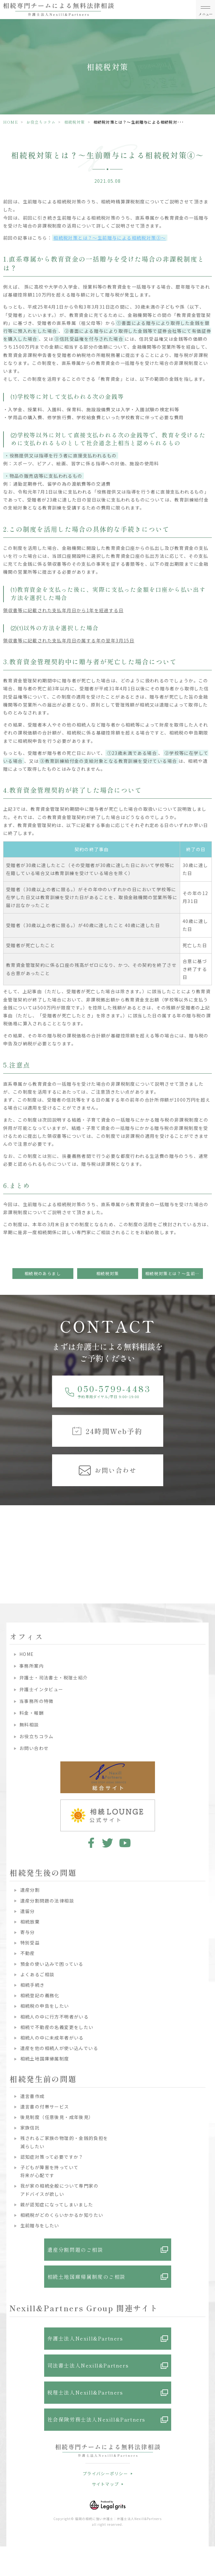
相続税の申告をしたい (44, 2006)
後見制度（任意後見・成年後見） (57, 2117)
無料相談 (29, 1724)
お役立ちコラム (41, 122)
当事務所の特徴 (36, 1701)
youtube (125, 1843)
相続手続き (32, 1985)
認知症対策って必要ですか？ (52, 2157)
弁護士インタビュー (41, 1689)
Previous (6, 1537)
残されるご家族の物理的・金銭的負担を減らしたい (64, 2142)
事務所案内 (31, 1666)
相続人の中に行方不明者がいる (54, 2016)
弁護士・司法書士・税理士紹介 (53, 1677)
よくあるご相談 (37, 1974)
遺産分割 (30, 1890)
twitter (107, 1843)
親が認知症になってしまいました (56, 2204)
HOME (10, 122)
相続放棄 (30, 1921)
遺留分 (27, 1911)
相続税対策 (74, 122)
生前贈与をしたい (39, 2225)
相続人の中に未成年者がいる (52, 2037)
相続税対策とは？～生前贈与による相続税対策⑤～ (174, 1273)
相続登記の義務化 (39, 1995)
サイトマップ (105, 2484)
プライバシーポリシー (105, 2473)
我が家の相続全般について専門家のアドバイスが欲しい (59, 2190)
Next (209, 1537)
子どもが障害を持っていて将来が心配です (49, 2171)
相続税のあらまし (42, 1273)
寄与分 (27, 1932)
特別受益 (30, 1942)
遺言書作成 (32, 2096)
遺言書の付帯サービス (44, 2106)
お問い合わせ (34, 1748)
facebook (90, 1843)
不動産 (27, 1953)
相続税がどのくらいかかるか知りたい (62, 2215)
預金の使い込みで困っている (52, 1964)
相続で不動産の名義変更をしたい (57, 2027)
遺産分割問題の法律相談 (47, 1900)
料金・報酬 (31, 1713)
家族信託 (30, 2127)
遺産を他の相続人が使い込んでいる (59, 2048)
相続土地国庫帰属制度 (44, 2058)
